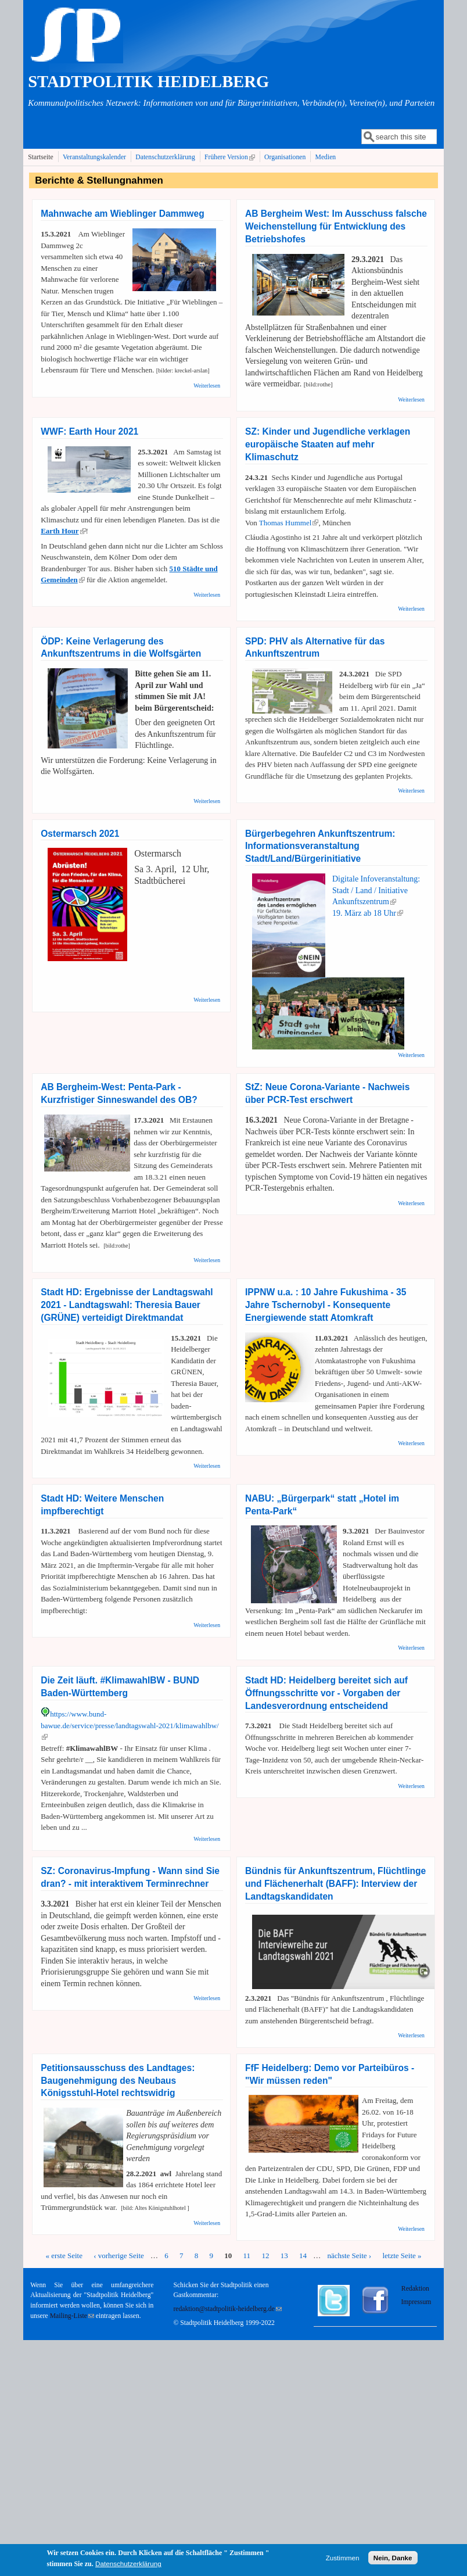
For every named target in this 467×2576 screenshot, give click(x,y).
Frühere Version (230, 157)
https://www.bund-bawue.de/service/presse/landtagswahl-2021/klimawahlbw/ (130, 1725)
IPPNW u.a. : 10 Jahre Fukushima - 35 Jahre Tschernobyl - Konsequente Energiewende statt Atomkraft (325, 1305)
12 (265, 2255)
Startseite (40, 157)
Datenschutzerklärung (165, 157)
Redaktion (416, 2288)
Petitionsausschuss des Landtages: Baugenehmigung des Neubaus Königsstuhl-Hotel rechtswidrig (118, 2080)
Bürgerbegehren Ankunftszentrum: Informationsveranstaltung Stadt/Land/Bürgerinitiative (320, 846)
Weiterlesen (206, 385)
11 (247, 2255)
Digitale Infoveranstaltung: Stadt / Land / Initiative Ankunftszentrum (376, 890)
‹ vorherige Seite (119, 2255)
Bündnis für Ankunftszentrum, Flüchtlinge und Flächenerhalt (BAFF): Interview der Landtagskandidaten (335, 1883)
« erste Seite (63, 2255)
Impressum (416, 2302)
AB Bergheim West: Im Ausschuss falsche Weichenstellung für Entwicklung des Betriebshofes (336, 226)
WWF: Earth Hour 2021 (89, 431)
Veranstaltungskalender (94, 157)
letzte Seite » (401, 2255)
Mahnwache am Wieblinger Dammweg (122, 213)
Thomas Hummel (289, 522)
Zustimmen (343, 2559)
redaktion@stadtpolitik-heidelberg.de (227, 2309)
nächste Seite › (349, 2255)
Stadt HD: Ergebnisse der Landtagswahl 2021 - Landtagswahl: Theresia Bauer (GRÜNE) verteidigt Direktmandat (127, 1305)
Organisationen (285, 157)
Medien (325, 157)
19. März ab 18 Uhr (367, 913)
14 (303, 2255)
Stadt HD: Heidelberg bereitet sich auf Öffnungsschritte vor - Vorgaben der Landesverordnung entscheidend (326, 1693)
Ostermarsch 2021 (80, 834)
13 (284, 2255)
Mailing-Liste (72, 2316)
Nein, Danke (392, 2559)
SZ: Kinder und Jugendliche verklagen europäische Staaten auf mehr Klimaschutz (327, 444)
